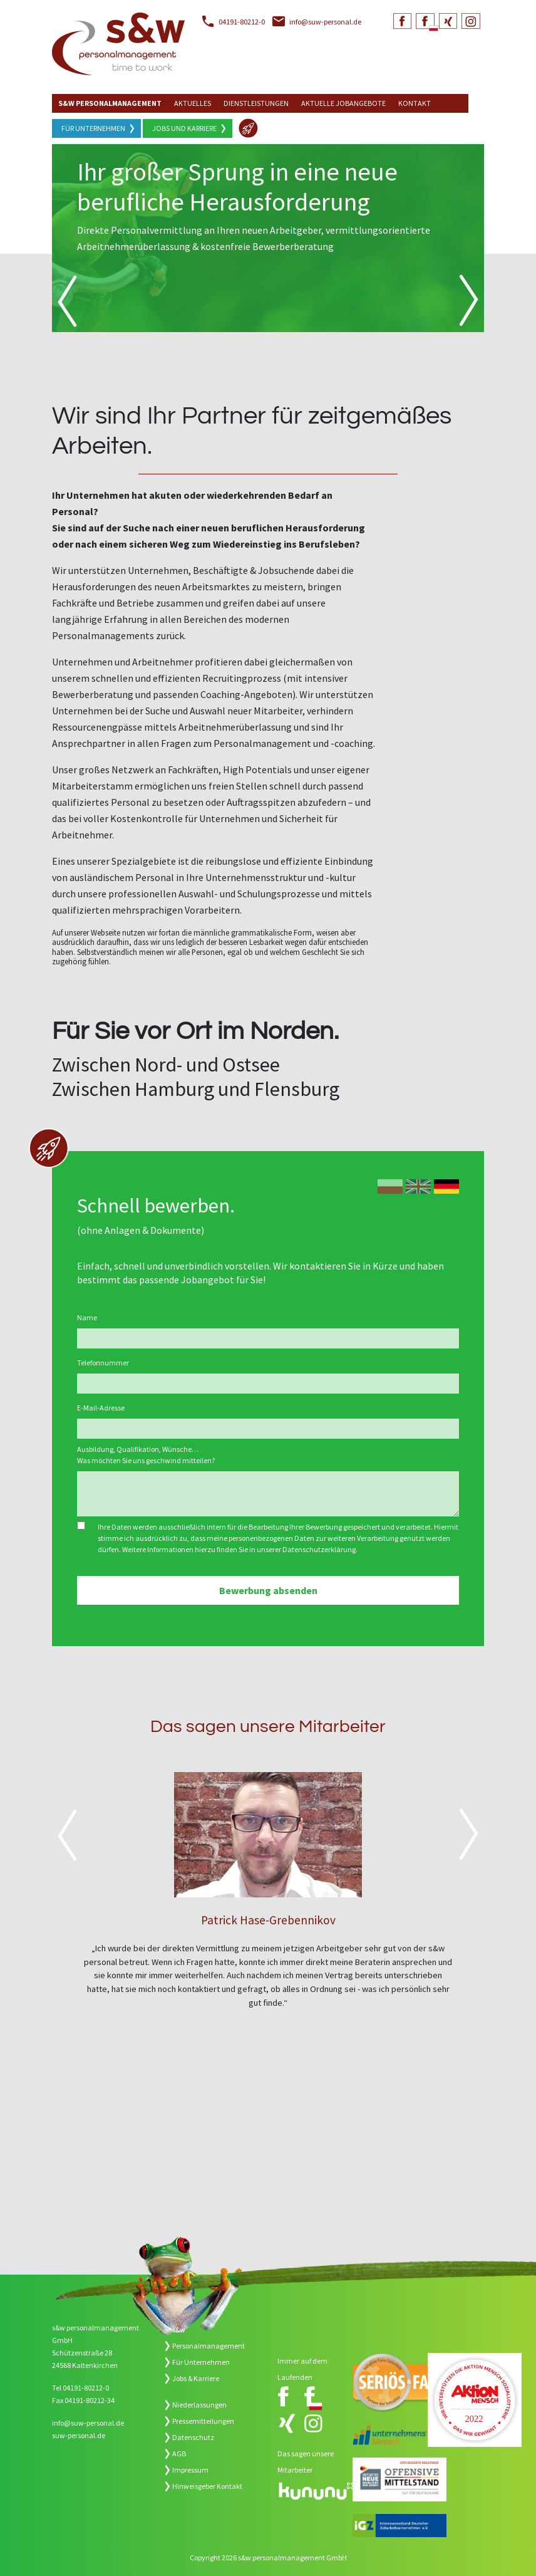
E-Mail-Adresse (101, 1407)
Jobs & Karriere (195, 2378)
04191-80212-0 (242, 21)
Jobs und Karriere (184, 128)
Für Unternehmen (93, 128)
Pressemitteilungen (203, 2421)
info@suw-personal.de (325, 21)
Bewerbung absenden (268, 1590)
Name (87, 1317)
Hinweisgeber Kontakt (207, 2486)
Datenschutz (193, 2437)
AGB (179, 2453)
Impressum (190, 2469)
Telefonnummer (103, 1362)
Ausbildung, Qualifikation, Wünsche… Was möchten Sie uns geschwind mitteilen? (146, 1454)
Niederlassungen (199, 2404)
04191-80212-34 (89, 2400)
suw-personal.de (78, 2435)
